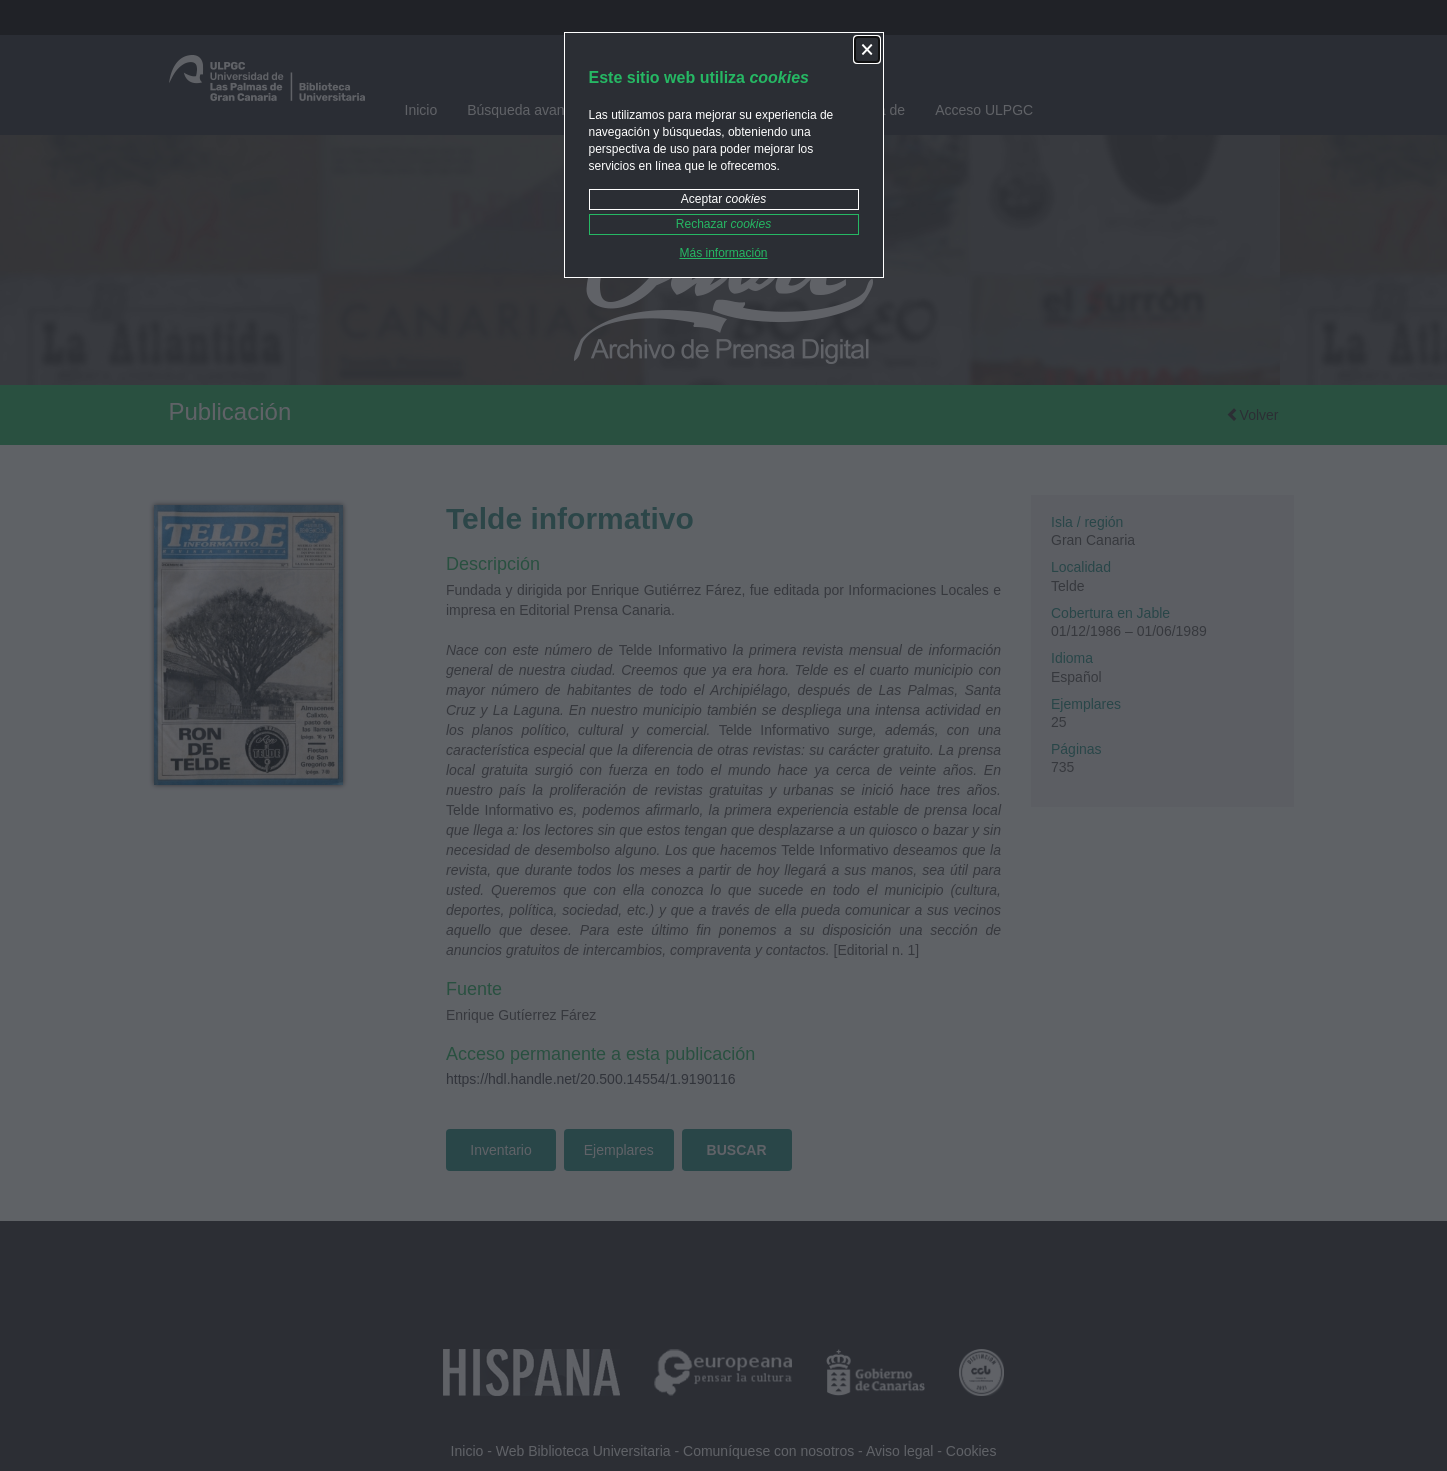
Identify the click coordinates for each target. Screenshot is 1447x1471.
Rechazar (723, 224)
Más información (723, 253)
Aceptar (723, 199)
